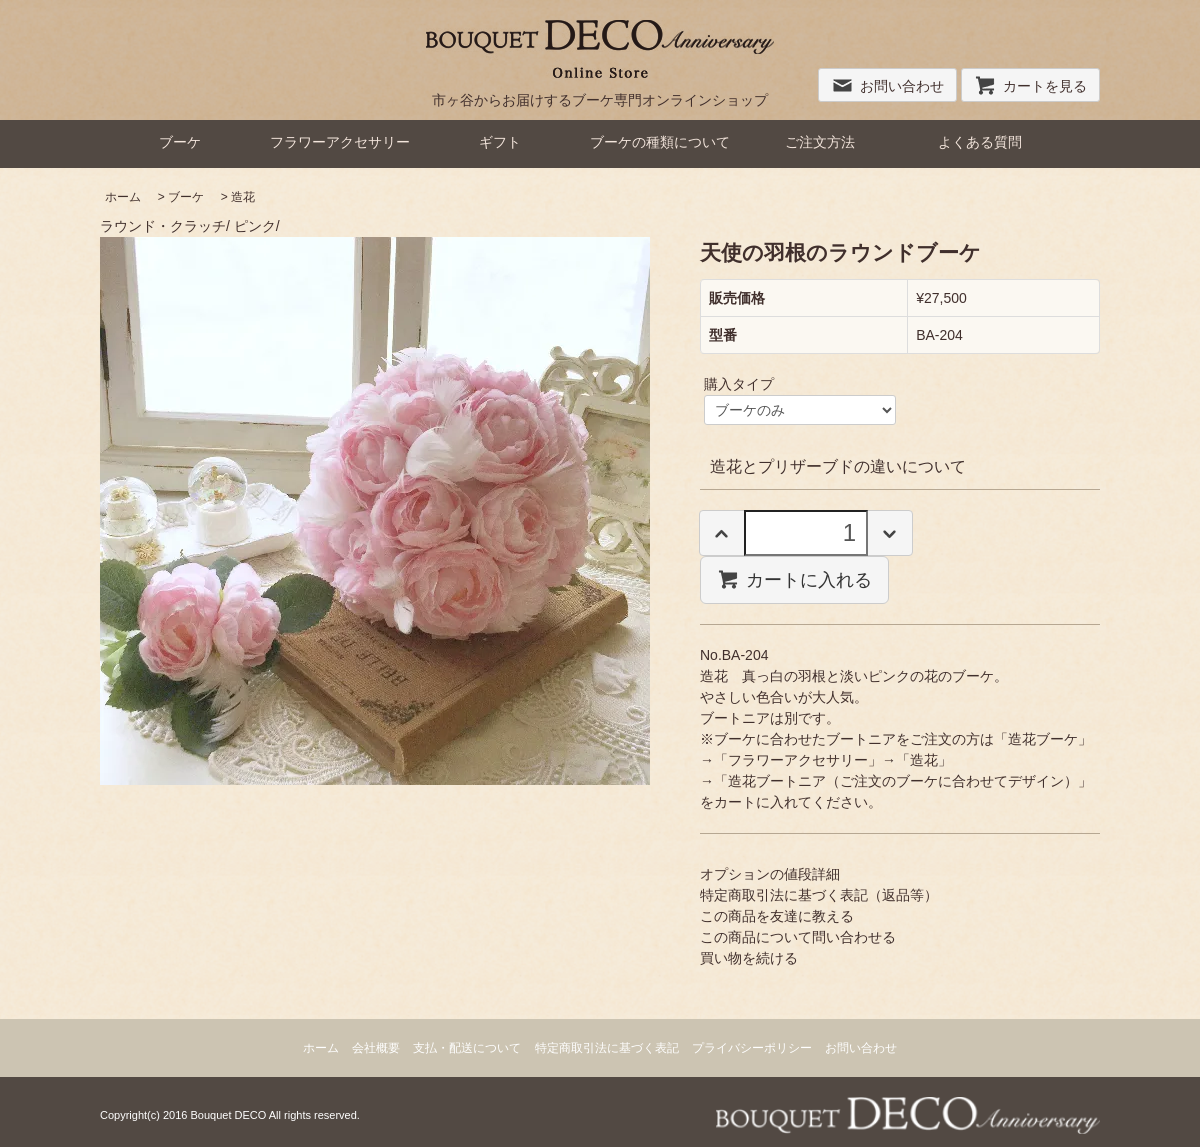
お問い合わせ (887, 86)
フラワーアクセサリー (340, 142)
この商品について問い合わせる (798, 937)
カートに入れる (794, 579)
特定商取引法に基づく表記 (607, 1048)
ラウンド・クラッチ (163, 226)
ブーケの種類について (660, 142)
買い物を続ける (749, 958)
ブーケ (180, 142)
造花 (243, 197)
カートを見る (1030, 86)
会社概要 (376, 1048)
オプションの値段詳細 (770, 874)
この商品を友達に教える (777, 916)
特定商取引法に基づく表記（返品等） (819, 895)
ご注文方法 (820, 142)
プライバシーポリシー (752, 1048)
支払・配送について (467, 1048)
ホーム (123, 197)
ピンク (255, 226)
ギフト (500, 142)
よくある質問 (980, 142)
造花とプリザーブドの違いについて (838, 466)
